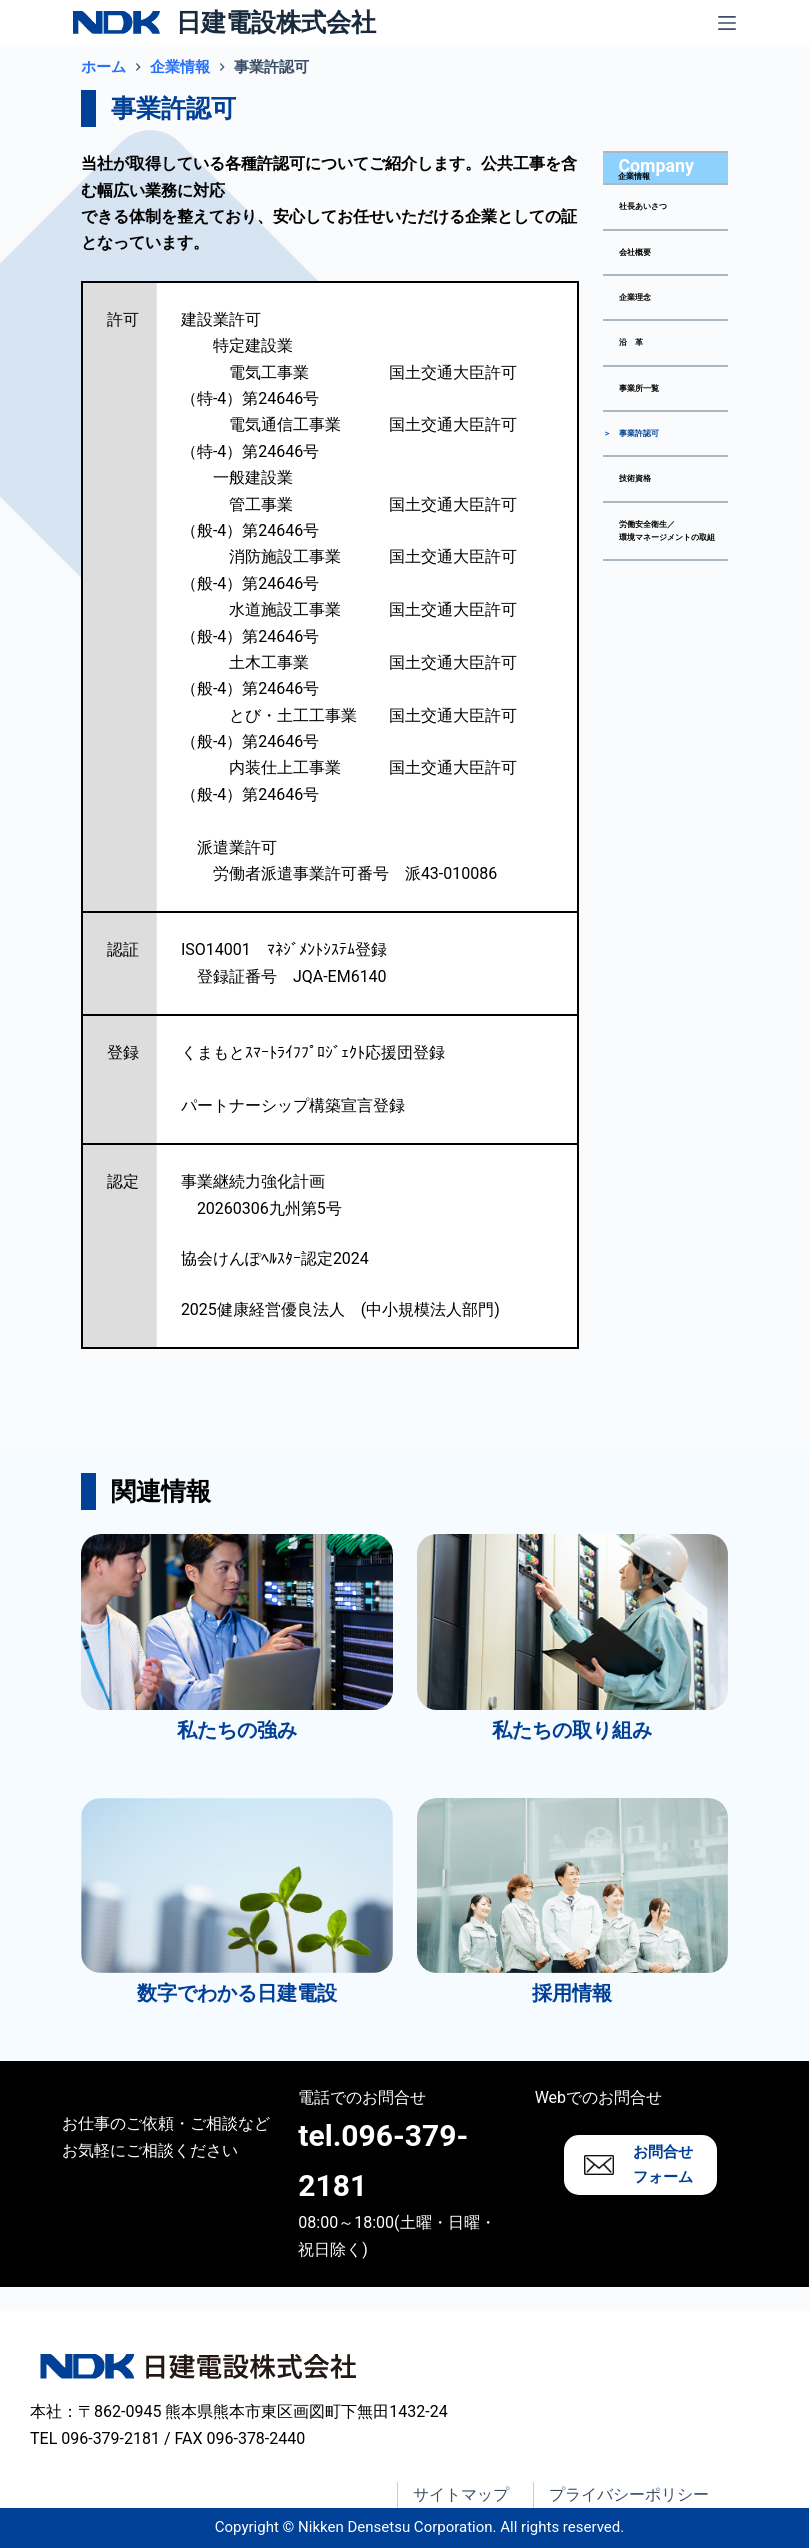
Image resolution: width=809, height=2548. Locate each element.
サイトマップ (461, 2494)
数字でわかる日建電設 (237, 1993)
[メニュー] (727, 23)
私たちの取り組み (572, 1730)
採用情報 (572, 1993)
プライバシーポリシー (629, 2494)
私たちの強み (237, 1730)
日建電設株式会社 (276, 22)
